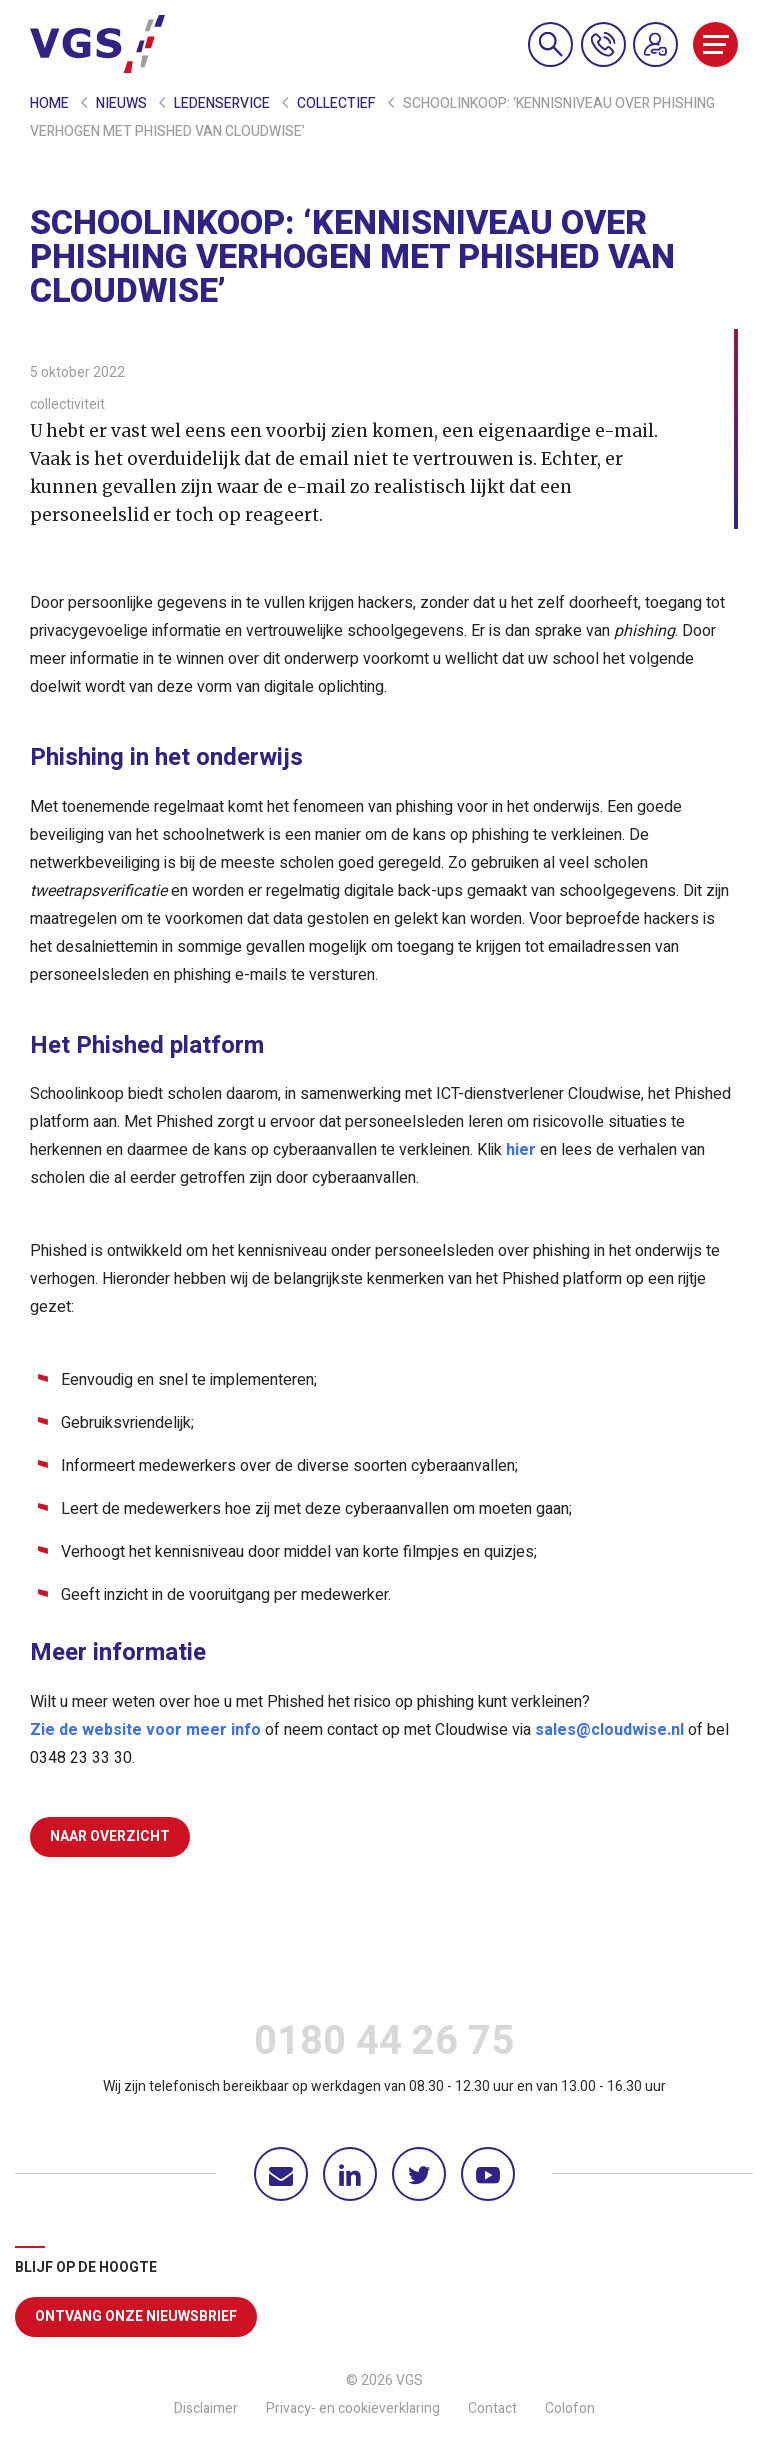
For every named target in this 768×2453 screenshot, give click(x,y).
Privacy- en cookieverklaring (353, 2408)
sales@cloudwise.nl (609, 1730)
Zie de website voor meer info (145, 1730)
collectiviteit (67, 404)
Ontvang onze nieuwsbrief (136, 2316)
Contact (492, 2408)
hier (521, 1150)
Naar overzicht (110, 1836)
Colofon (570, 2408)
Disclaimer (206, 2408)
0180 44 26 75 (384, 2046)
